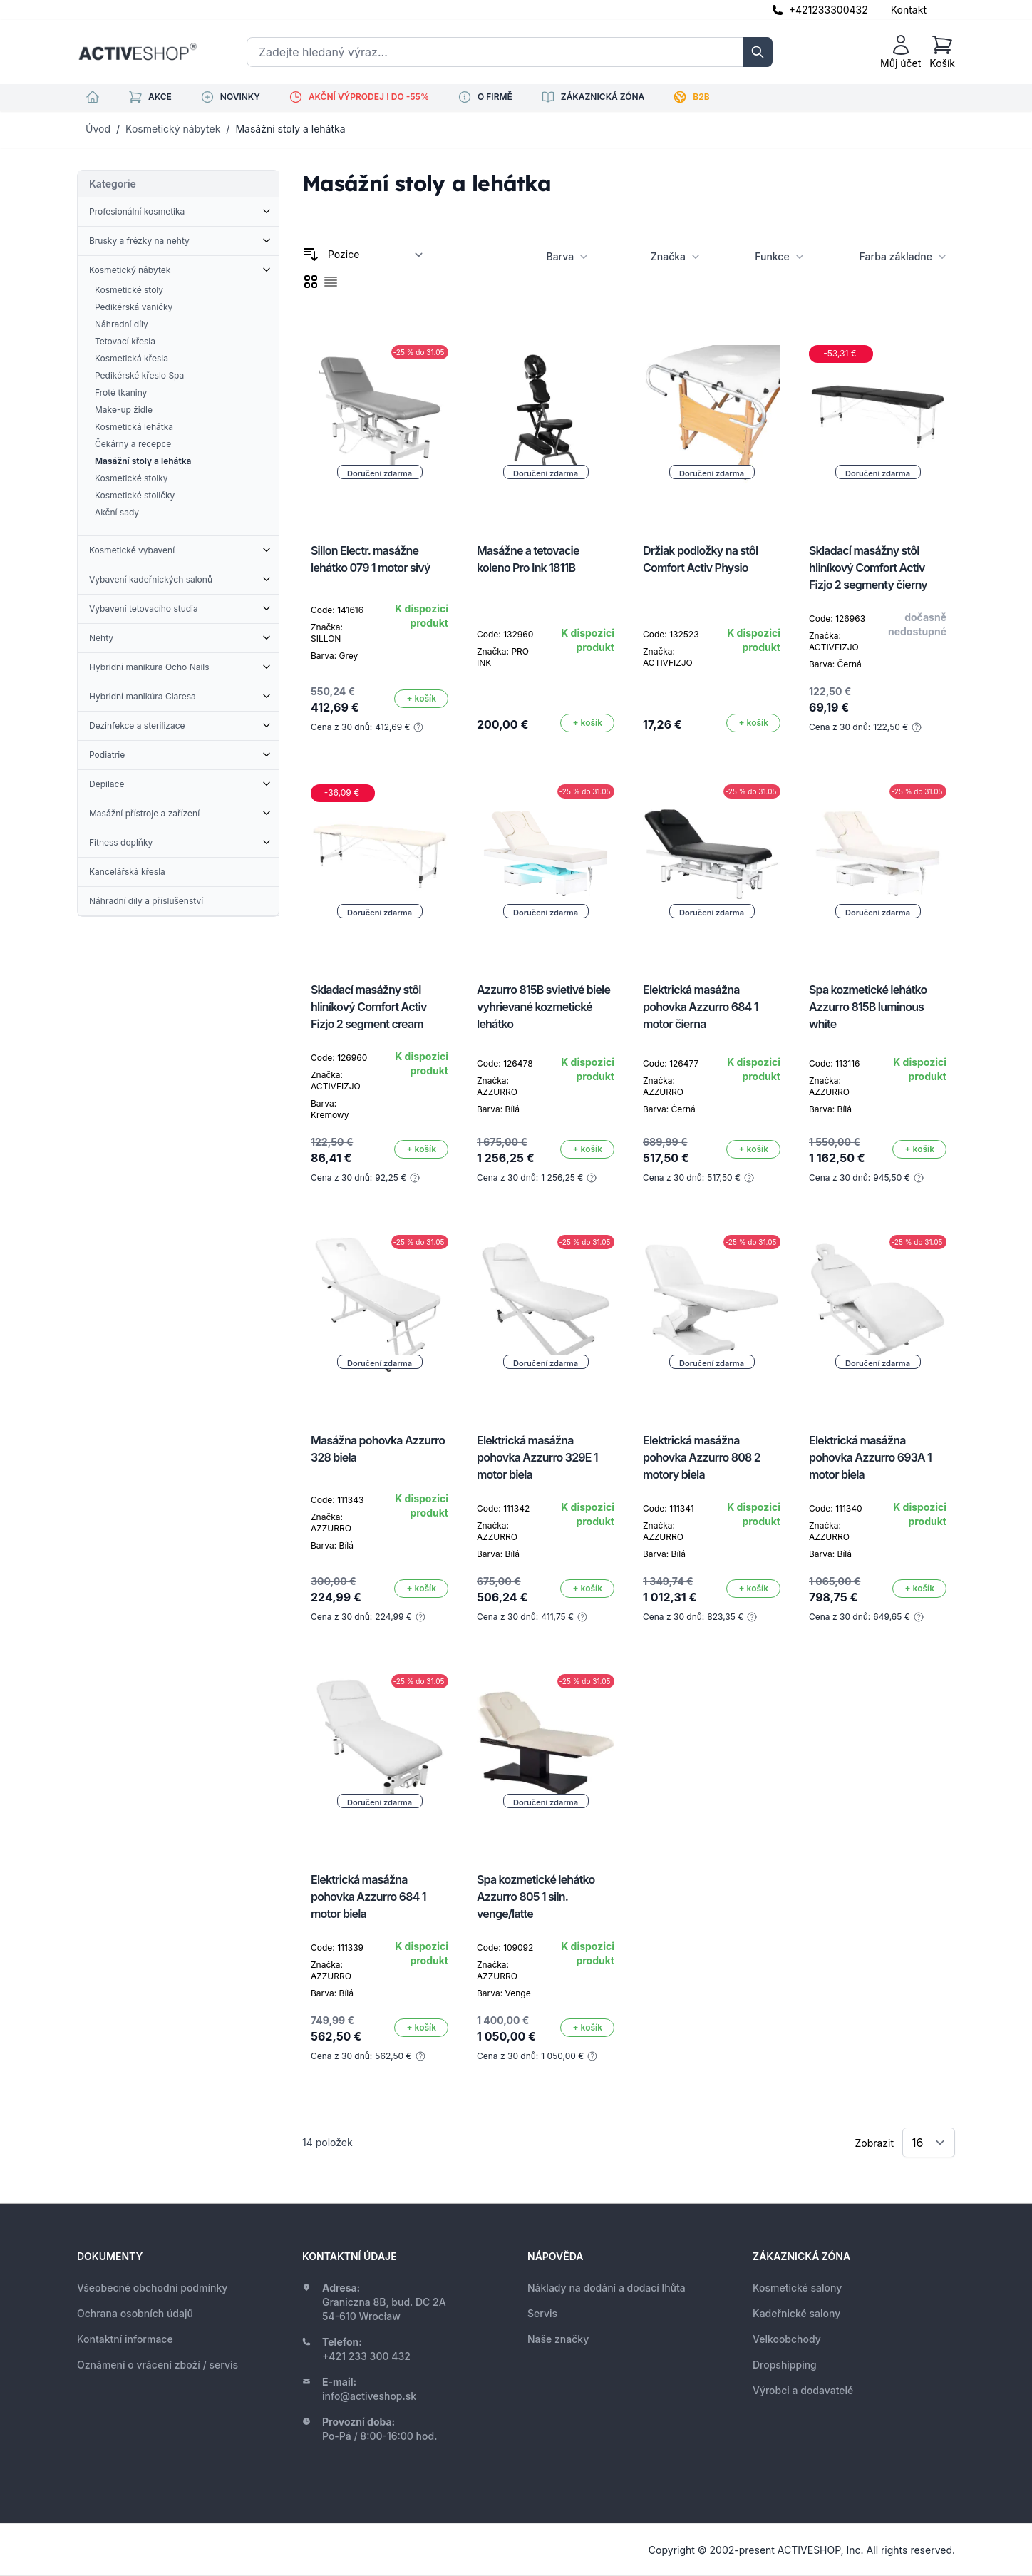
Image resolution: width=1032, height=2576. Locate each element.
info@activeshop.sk (369, 2396)
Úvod (98, 129)
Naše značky (558, 2339)
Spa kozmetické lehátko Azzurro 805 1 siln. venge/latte (536, 1896)
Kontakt (909, 10)
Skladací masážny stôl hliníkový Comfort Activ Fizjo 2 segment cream (369, 1006)
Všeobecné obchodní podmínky (152, 2288)
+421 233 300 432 (366, 2356)
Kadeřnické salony (796, 2313)
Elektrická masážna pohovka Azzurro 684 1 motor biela (368, 1896)
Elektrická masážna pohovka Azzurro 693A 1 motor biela (870, 1457)
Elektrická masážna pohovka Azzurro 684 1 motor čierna (700, 1006)
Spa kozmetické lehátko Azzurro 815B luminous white (868, 1006)
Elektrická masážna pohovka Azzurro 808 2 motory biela (701, 1457)
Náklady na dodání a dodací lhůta (606, 2288)
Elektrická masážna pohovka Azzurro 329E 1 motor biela (537, 1457)
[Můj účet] (900, 52)
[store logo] (137, 52)
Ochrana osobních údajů (135, 2313)
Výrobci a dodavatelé (803, 2390)
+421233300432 (828, 10)
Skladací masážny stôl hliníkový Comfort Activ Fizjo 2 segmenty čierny (868, 567)
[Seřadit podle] (375, 254)
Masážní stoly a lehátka (290, 129)
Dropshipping (785, 2365)
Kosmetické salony (797, 2288)
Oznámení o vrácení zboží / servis (157, 2365)
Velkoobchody (787, 2339)
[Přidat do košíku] (421, 698)
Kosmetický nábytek (172, 129)
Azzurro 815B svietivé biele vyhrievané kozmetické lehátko (543, 1006)
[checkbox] (310, 281)
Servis (542, 2313)
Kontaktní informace (125, 2339)
